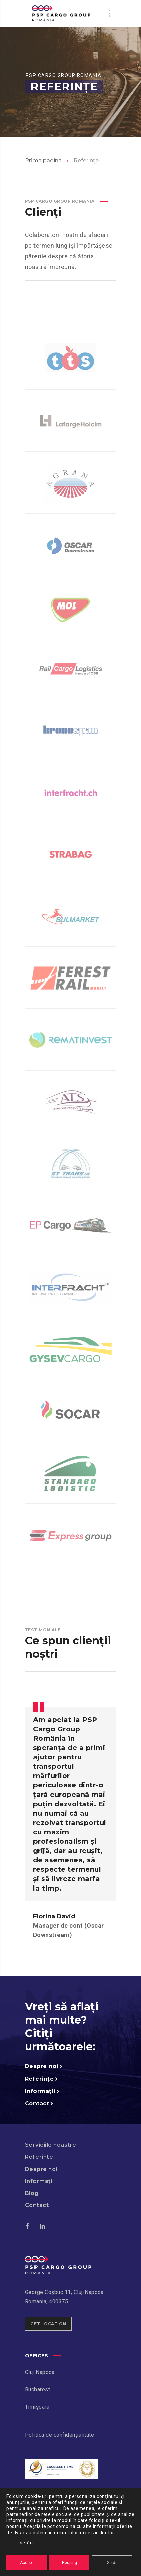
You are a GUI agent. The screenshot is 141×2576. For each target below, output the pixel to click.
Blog (32, 2193)
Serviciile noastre (50, 2145)
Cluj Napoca (40, 2372)
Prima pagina (43, 160)
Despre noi (41, 2169)
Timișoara (37, 2407)
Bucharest (37, 2389)
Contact (37, 2205)
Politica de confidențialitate (59, 2435)
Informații (39, 2181)
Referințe (39, 2157)
